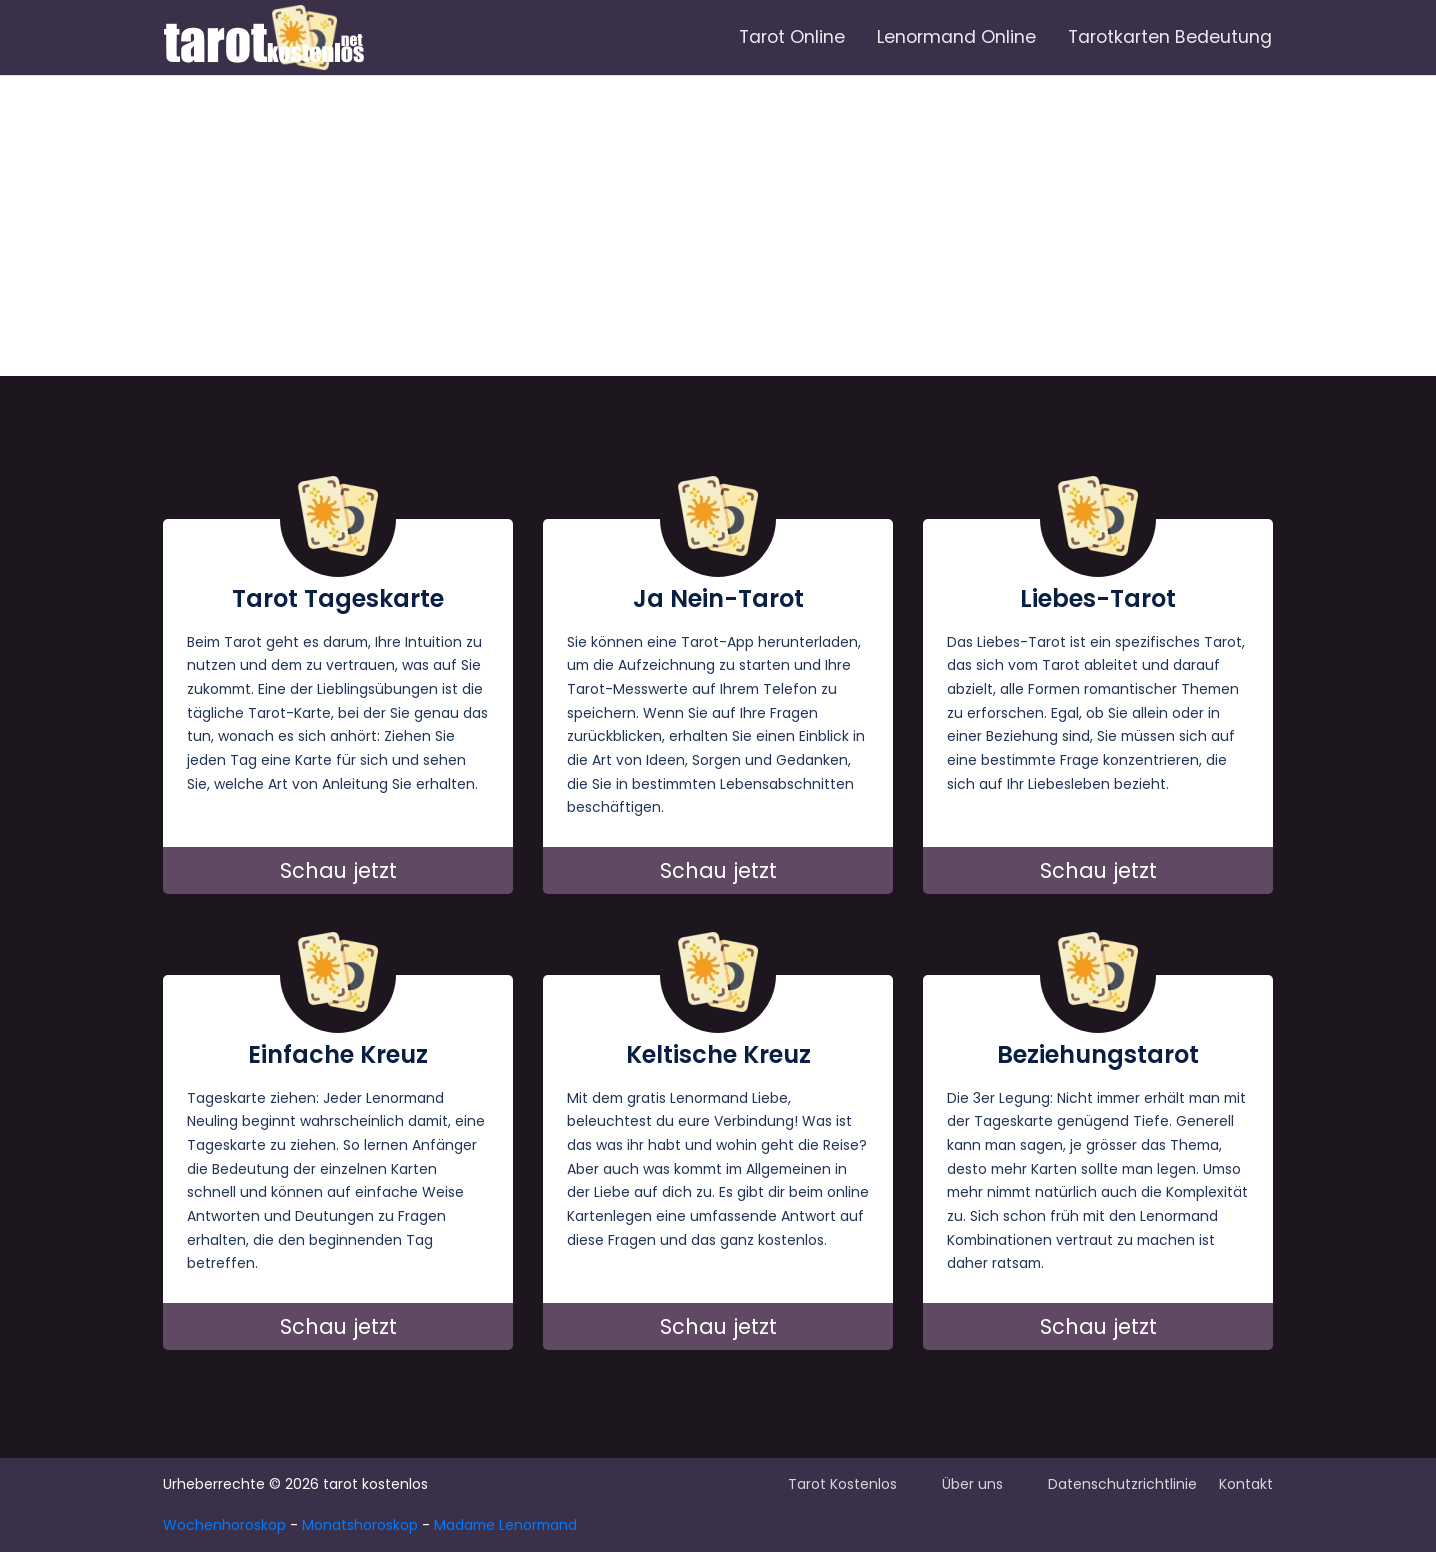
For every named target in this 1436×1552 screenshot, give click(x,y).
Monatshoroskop (360, 1525)
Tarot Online (792, 37)
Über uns (972, 1484)
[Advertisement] (718, 226)
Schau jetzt (338, 870)
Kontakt (1246, 1484)
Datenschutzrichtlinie (1122, 1484)
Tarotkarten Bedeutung (1170, 37)
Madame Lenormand (505, 1525)
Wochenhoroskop (224, 1525)
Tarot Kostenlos (842, 1484)
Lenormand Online (956, 37)
